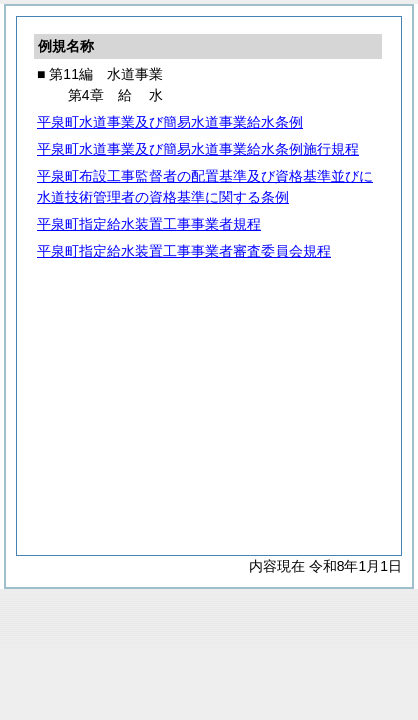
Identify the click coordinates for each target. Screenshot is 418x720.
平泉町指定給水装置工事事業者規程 (149, 224)
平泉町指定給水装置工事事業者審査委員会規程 (184, 251)
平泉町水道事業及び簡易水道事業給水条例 (170, 122)
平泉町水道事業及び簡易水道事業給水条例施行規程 (198, 149)
